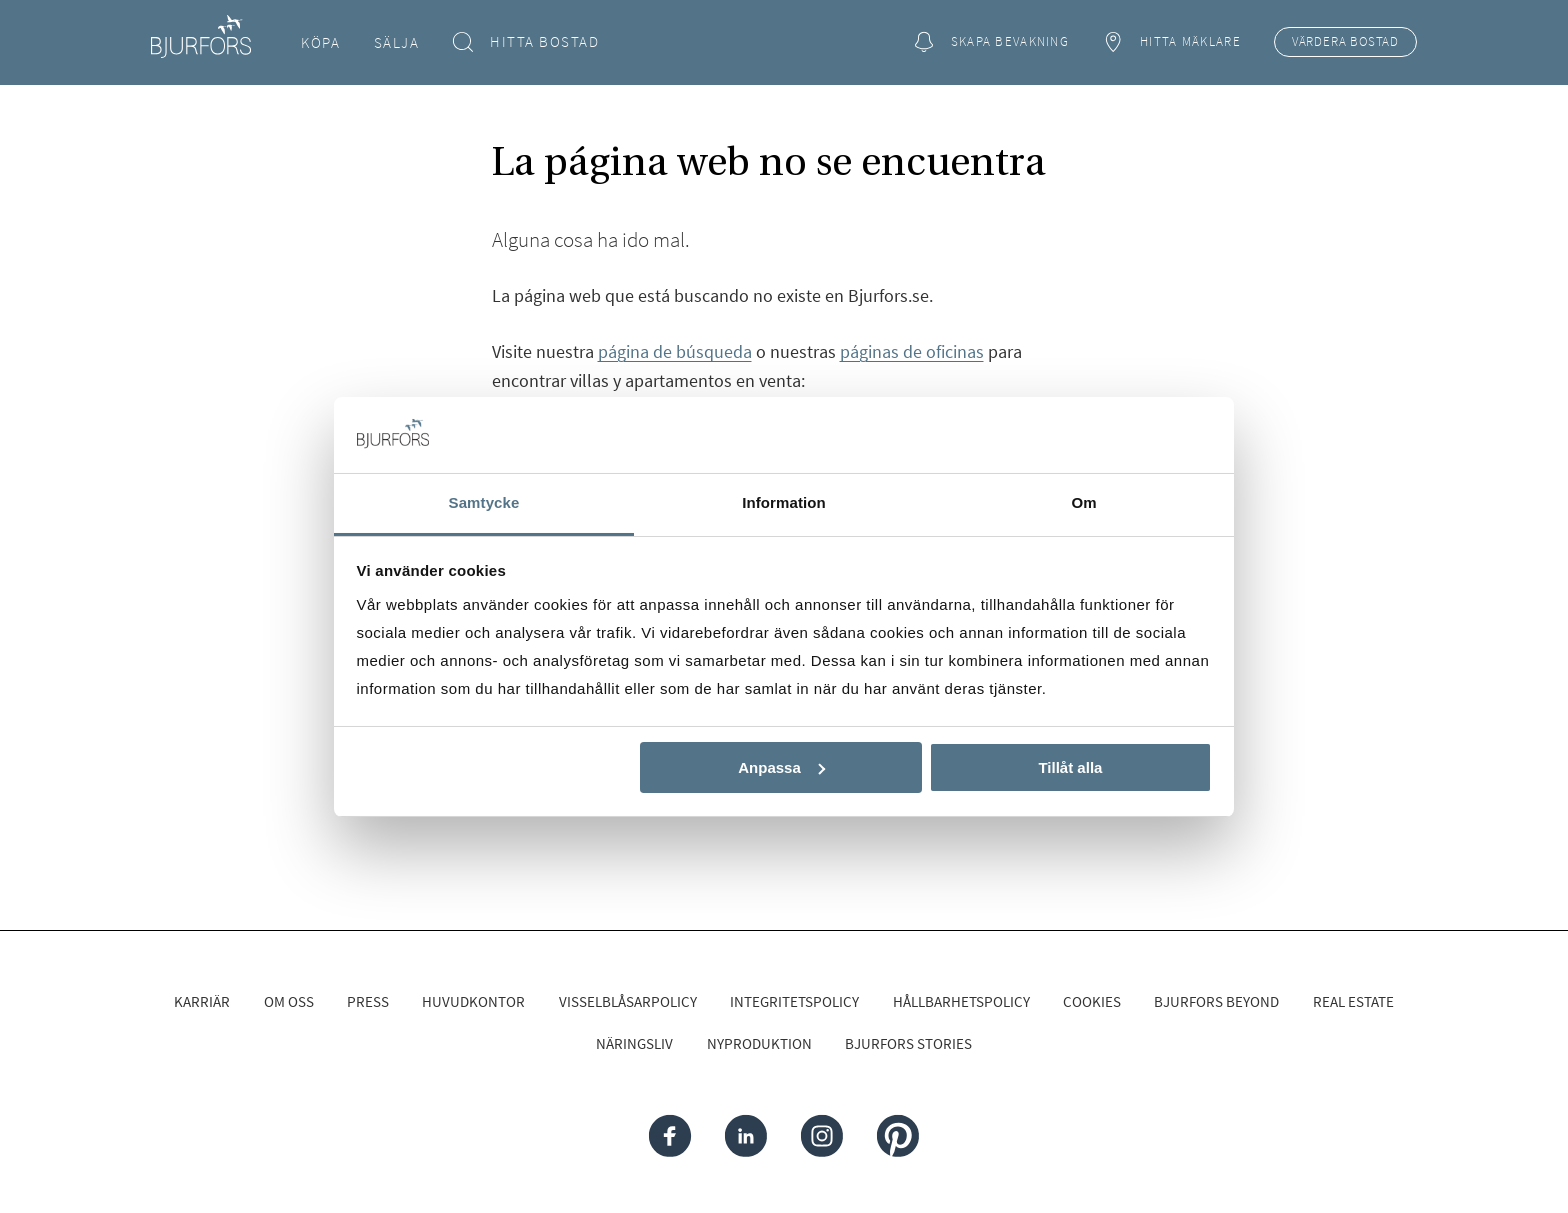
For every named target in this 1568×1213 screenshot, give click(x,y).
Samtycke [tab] (484, 502)
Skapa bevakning (991, 42)
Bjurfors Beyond (1216, 1001)
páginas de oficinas (912, 351)
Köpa (320, 42)
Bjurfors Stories (908, 1043)
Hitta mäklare (1171, 42)
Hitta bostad (526, 42)
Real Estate (1353, 1001)
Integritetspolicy (794, 1001)
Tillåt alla (1070, 767)
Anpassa (781, 767)
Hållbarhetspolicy (961, 1001)
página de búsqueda (675, 351)
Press (368, 1001)
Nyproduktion (759, 1043)
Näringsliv (634, 1043)
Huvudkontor (473, 1001)
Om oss (289, 1001)
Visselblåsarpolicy (628, 1001)
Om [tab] (1083, 502)
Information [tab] (784, 502)
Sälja (397, 42)
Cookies (1092, 1001)
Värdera (1345, 42)
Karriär (202, 1001)
